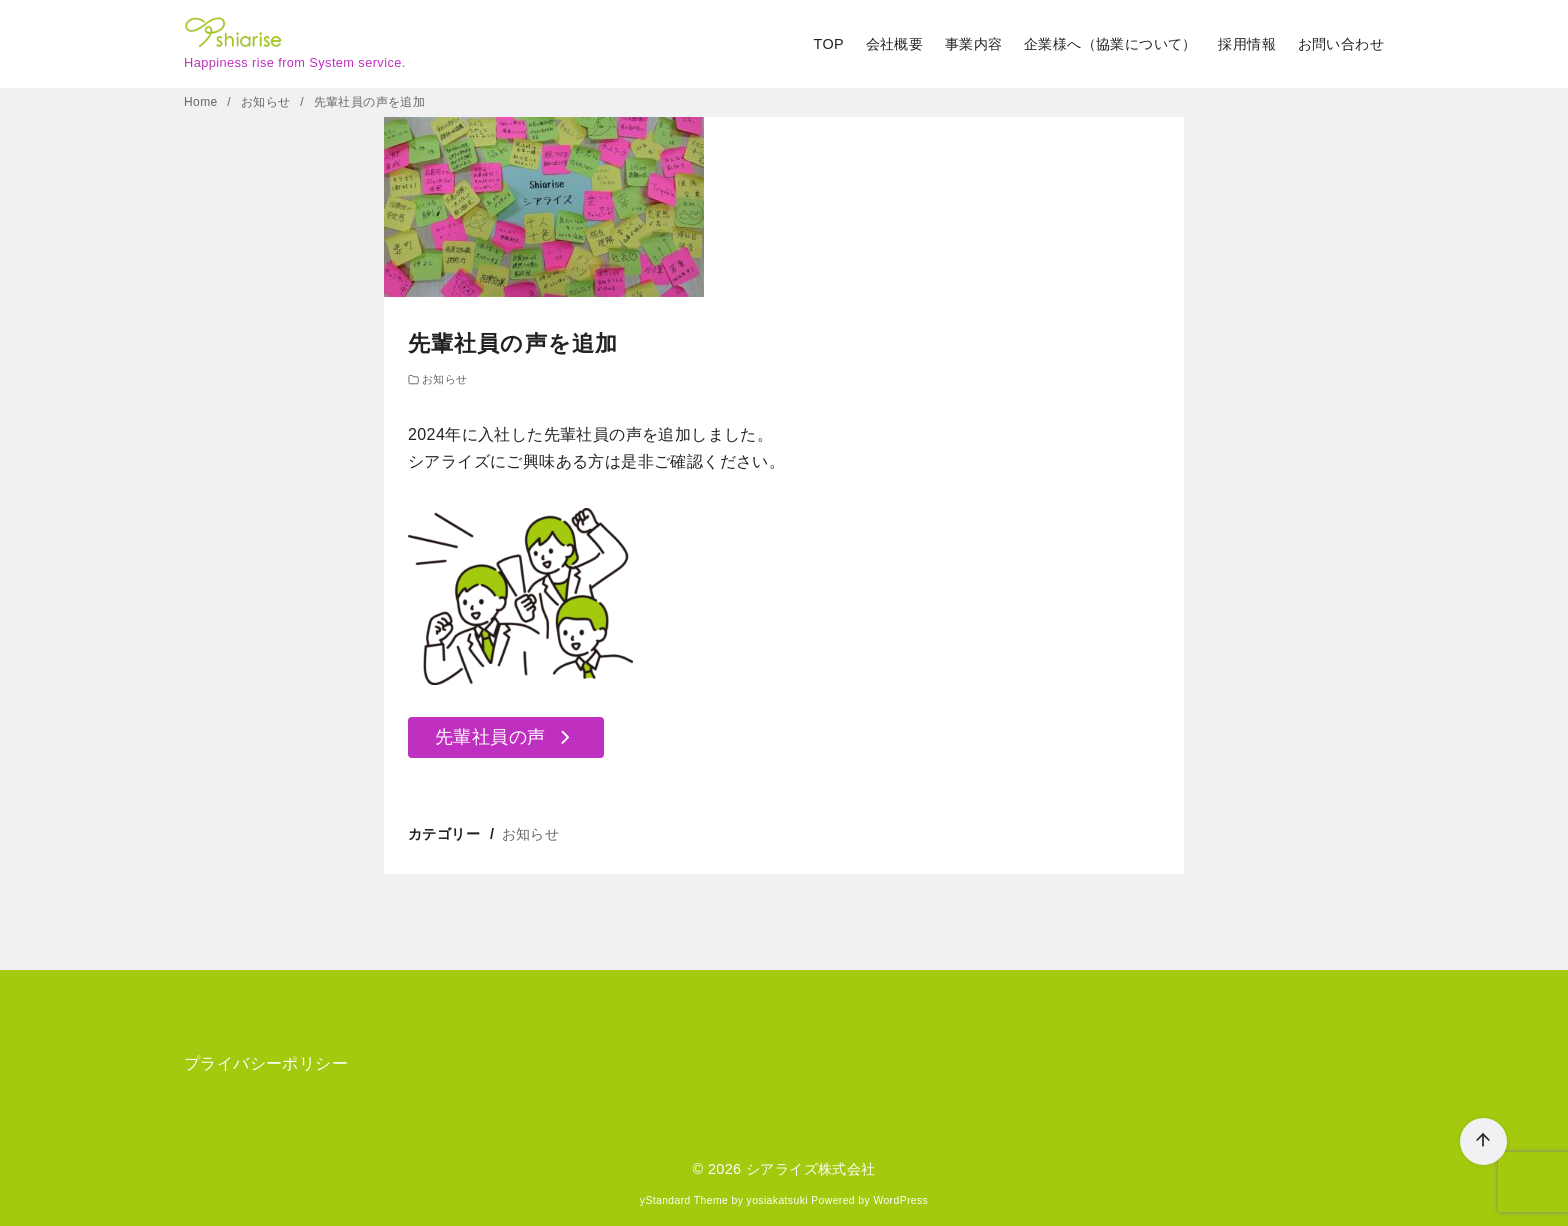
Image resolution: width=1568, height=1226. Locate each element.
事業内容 (974, 44)
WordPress (900, 1200)
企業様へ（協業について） (1110, 44)
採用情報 (1247, 44)
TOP (828, 44)
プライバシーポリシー (266, 1063)
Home (202, 102)
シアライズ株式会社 (811, 1169)
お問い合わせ (1341, 44)
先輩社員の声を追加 (370, 102)
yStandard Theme (684, 1200)
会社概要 (895, 44)
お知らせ (267, 102)
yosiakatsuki (777, 1200)
